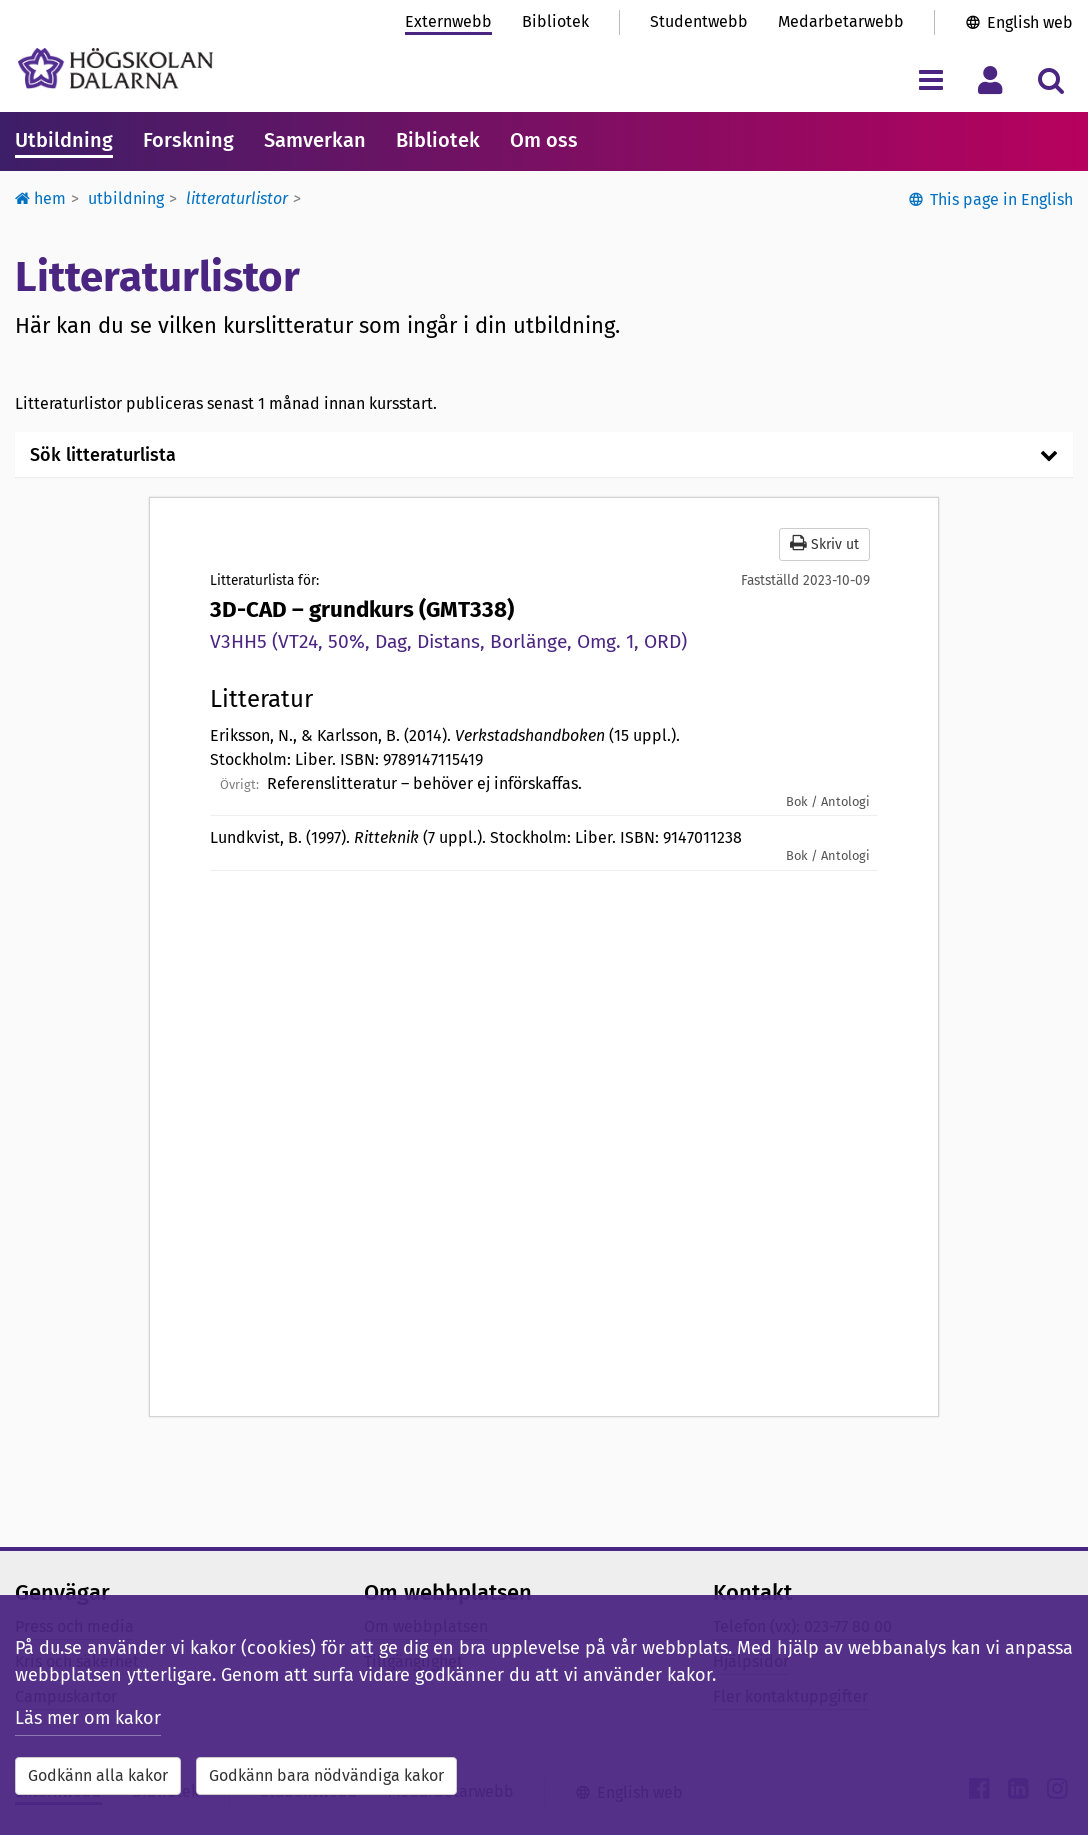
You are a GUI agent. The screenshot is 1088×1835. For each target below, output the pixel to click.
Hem (40, 198)
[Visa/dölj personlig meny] (990, 79)
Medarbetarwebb (841, 21)
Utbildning (64, 140)
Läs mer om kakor (88, 1718)
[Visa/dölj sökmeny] (1050, 79)
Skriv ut (824, 543)
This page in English (1001, 199)
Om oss (544, 140)
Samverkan (315, 140)
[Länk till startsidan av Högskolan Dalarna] (115, 68)
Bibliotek (555, 21)
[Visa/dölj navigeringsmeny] (930, 79)
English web (1030, 22)
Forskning (188, 140)
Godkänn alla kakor (98, 1775)
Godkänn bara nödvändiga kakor (326, 1775)
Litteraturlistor (237, 198)
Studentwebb (699, 21)
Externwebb (448, 21)
